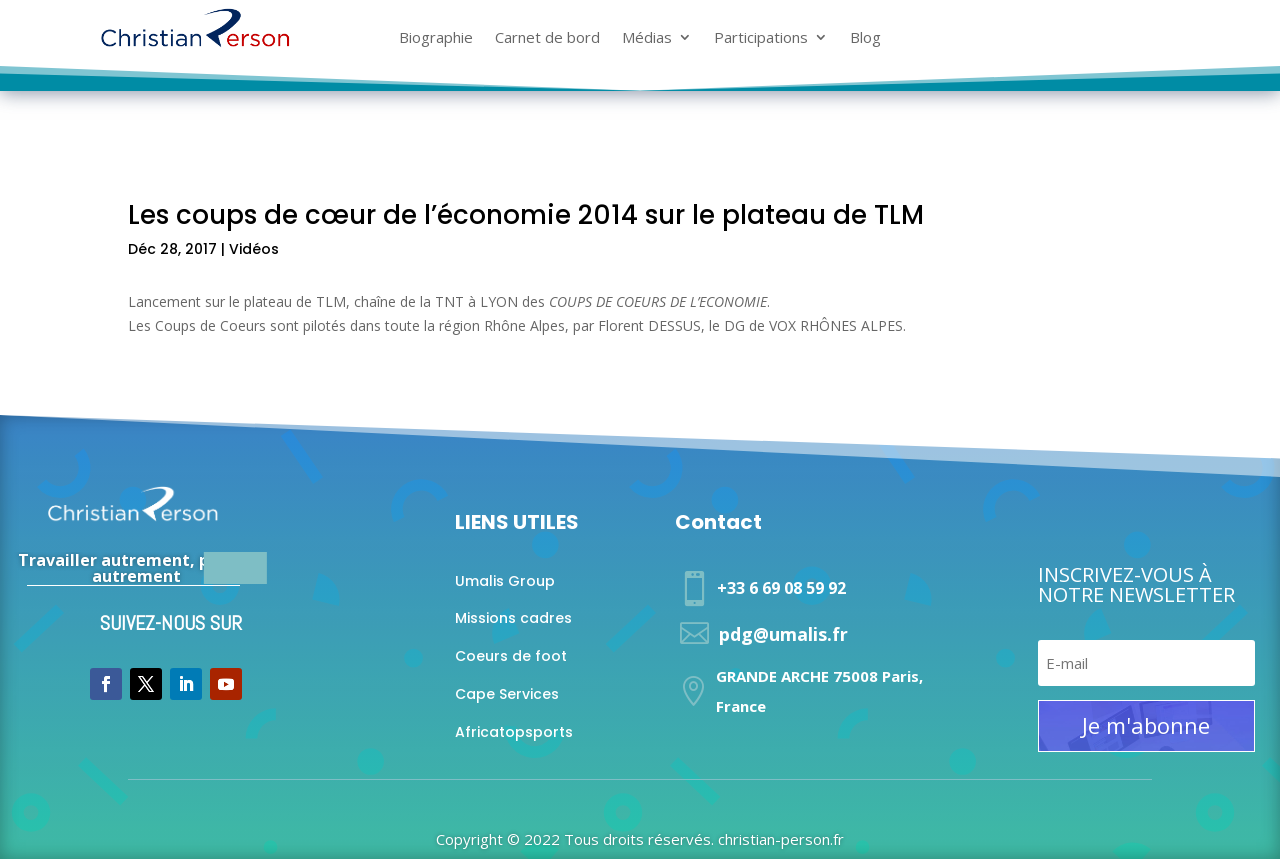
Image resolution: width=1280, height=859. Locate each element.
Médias (647, 38)
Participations (761, 38)
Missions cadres (513, 618)
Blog (865, 38)
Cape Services (507, 694)
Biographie (436, 38)
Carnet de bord (547, 38)
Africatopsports (514, 732)
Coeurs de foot (511, 656)
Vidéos (254, 249)
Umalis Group (505, 581)
